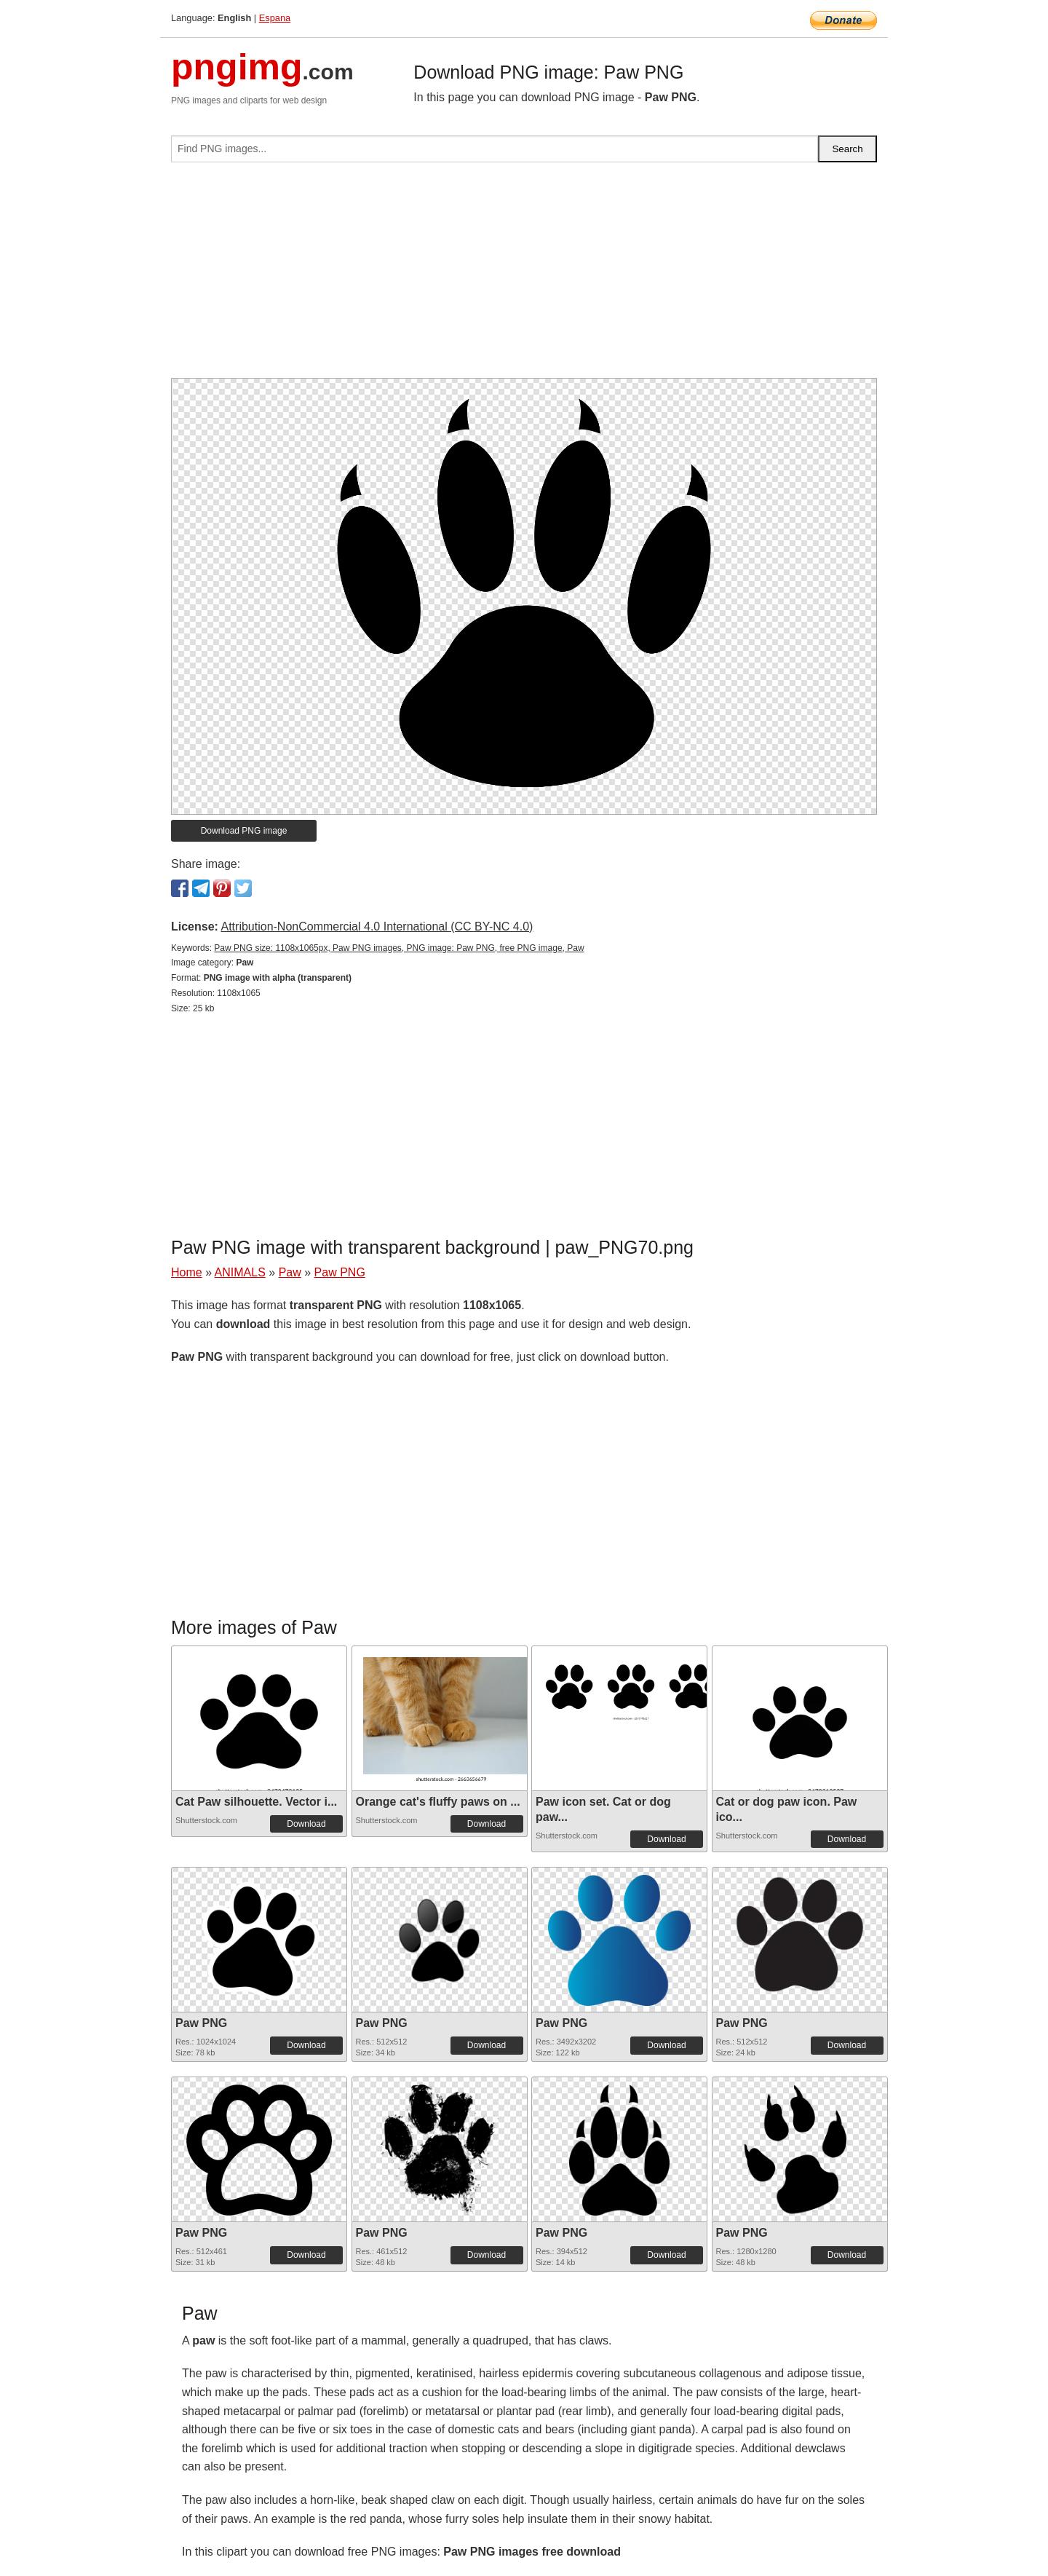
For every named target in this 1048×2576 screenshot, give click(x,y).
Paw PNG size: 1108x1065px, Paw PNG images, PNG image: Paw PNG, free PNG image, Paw (399, 948)
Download (306, 1824)
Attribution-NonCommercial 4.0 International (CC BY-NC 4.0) (377, 926)
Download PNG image (244, 831)
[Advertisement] (524, 276)
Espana (274, 17)
